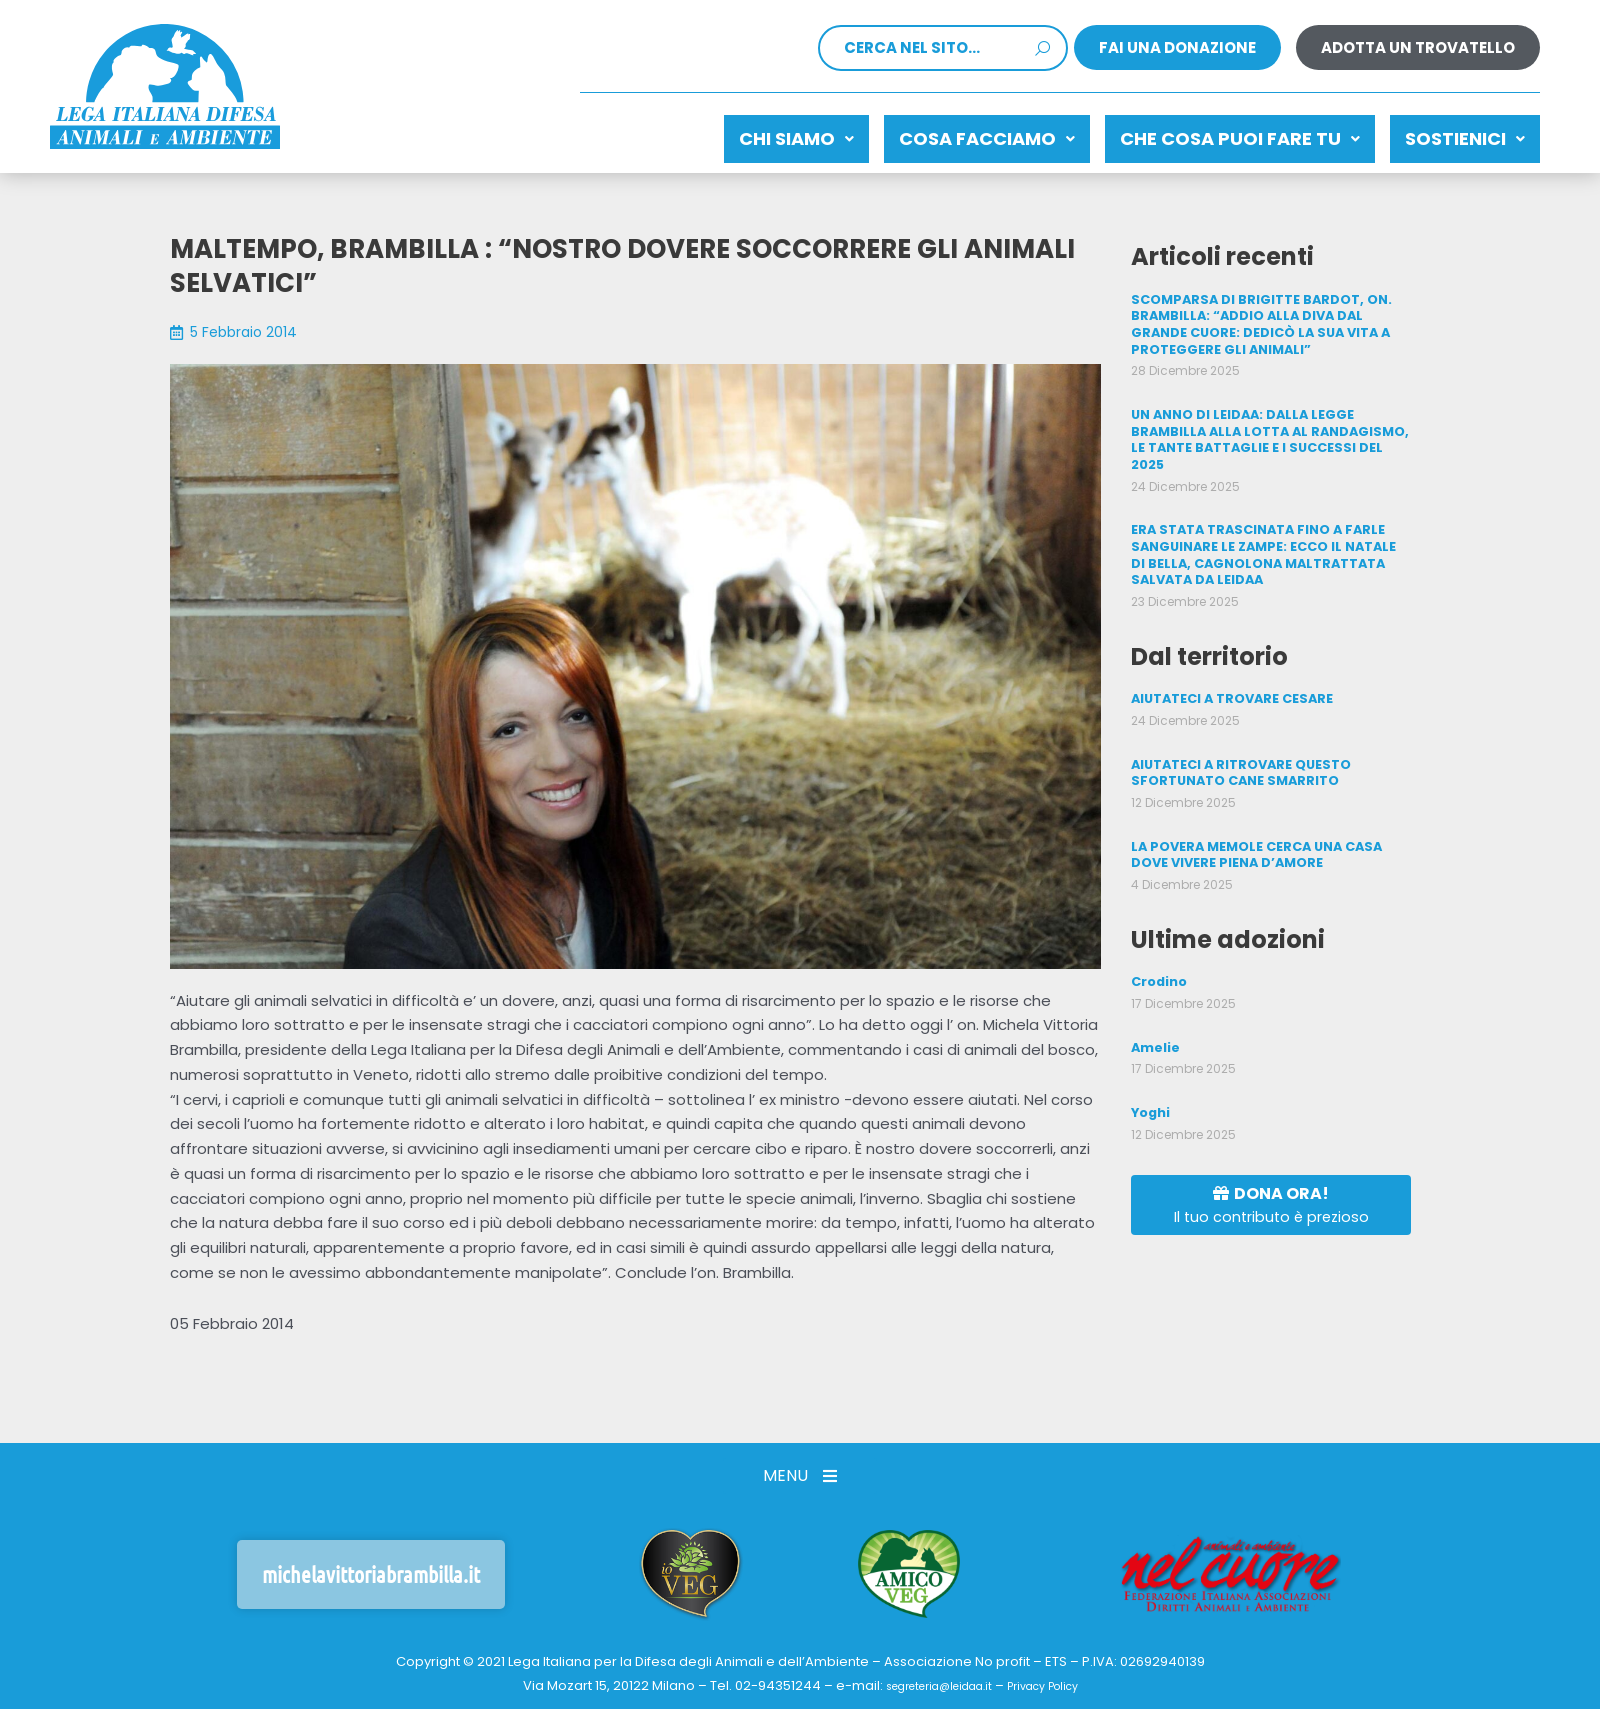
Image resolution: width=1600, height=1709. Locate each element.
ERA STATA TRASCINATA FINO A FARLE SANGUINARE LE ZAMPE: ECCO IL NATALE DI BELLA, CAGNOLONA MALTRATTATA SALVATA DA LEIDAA (1268, 535)
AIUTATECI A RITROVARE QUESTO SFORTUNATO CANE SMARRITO (1239, 748)
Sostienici (1455, 133)
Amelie (1154, 1017)
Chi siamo (726, 133)
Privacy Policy (1056, 1677)
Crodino (1159, 953)
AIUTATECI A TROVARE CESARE (1230, 676)
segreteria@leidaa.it (930, 1677)
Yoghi (1150, 1081)
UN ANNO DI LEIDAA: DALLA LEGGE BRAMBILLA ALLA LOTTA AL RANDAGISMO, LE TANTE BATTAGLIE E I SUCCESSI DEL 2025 (1264, 424)
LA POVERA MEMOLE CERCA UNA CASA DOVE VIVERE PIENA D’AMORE (1253, 827)
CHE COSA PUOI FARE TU (1210, 133)
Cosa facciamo (937, 133)
